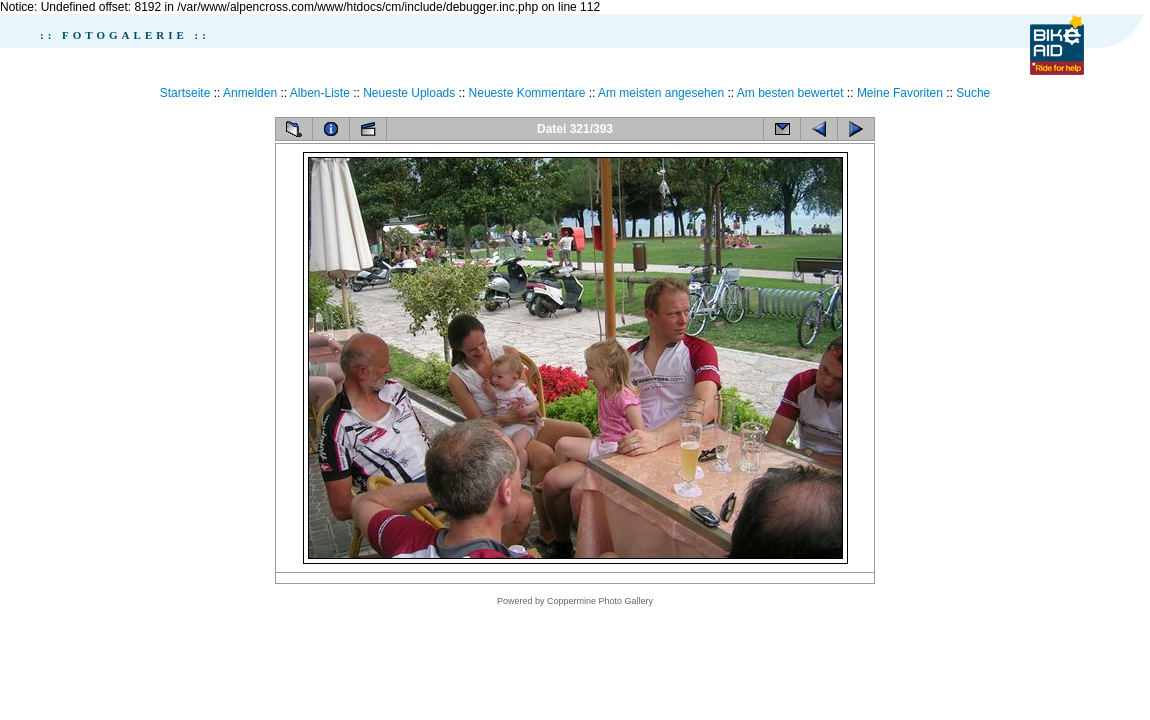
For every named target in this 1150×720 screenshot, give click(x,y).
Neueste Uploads (409, 93)
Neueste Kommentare (527, 93)
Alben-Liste (320, 93)
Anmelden (250, 93)
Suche (973, 93)
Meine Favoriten (900, 93)
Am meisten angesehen (661, 93)
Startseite (185, 93)
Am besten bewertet (790, 93)
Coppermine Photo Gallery (600, 601)
